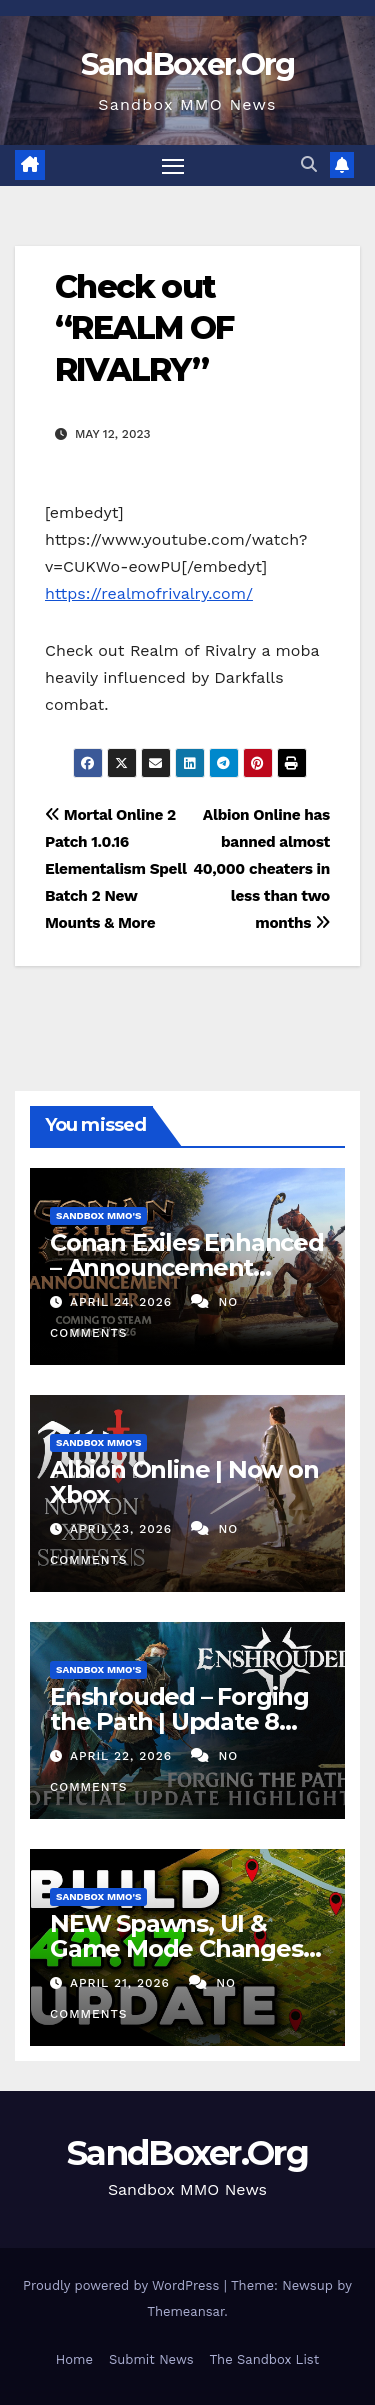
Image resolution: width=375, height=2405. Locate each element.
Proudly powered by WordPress (123, 2285)
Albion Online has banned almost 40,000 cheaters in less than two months (261, 869)
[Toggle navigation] (173, 166)
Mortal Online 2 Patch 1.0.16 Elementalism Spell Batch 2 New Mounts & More (115, 869)
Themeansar (185, 2311)
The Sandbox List (265, 2359)
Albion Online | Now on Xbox (184, 1482)
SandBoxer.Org (188, 64)
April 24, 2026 (123, 1302)
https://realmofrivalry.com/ (149, 593)
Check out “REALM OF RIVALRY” (144, 328)
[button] (309, 164)
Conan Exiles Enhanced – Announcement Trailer (187, 1267)
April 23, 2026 (123, 1529)
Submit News (151, 2359)
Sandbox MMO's (98, 1215)
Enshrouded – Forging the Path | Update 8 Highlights (179, 1721)
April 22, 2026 (123, 1756)
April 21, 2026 (122, 1983)
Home (74, 2359)
